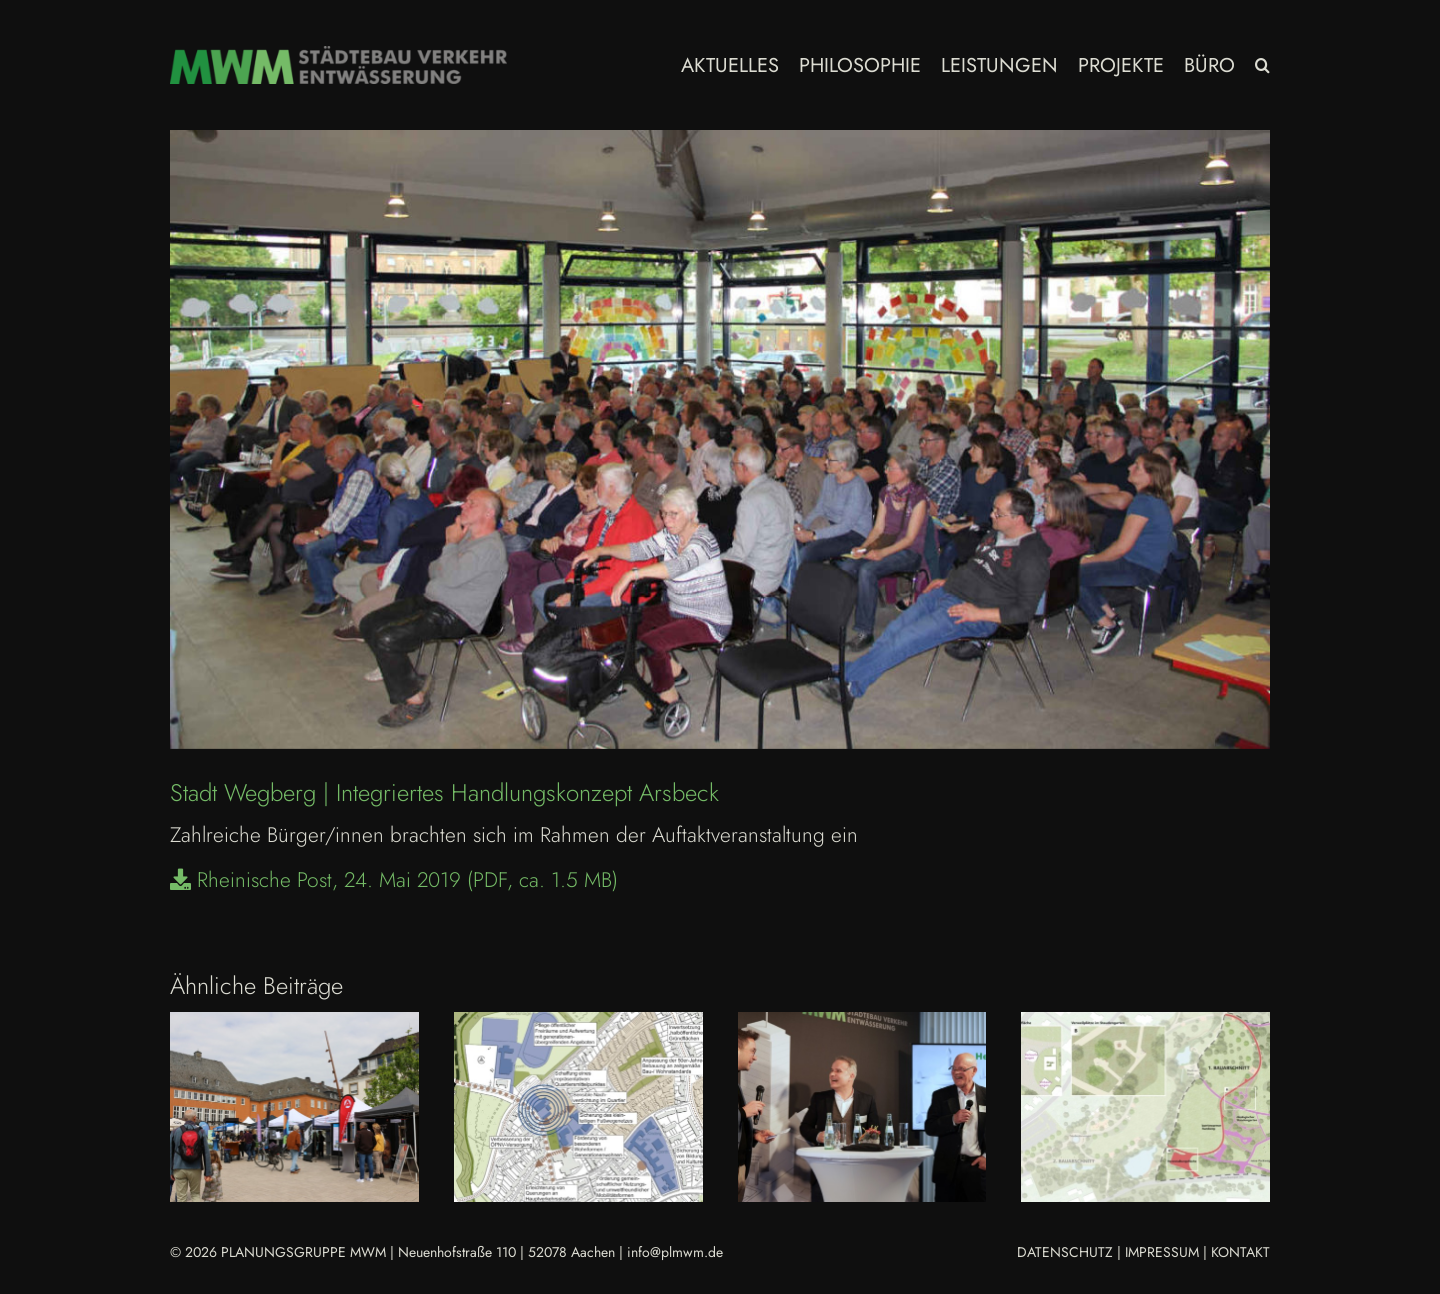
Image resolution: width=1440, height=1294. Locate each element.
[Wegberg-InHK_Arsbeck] (720, 439)
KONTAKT (1240, 1252)
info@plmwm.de (675, 1252)
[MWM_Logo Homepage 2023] (338, 56)
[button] (1262, 65)
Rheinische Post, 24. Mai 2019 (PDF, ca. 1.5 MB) (394, 880)
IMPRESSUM (1162, 1252)
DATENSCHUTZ (1065, 1252)
